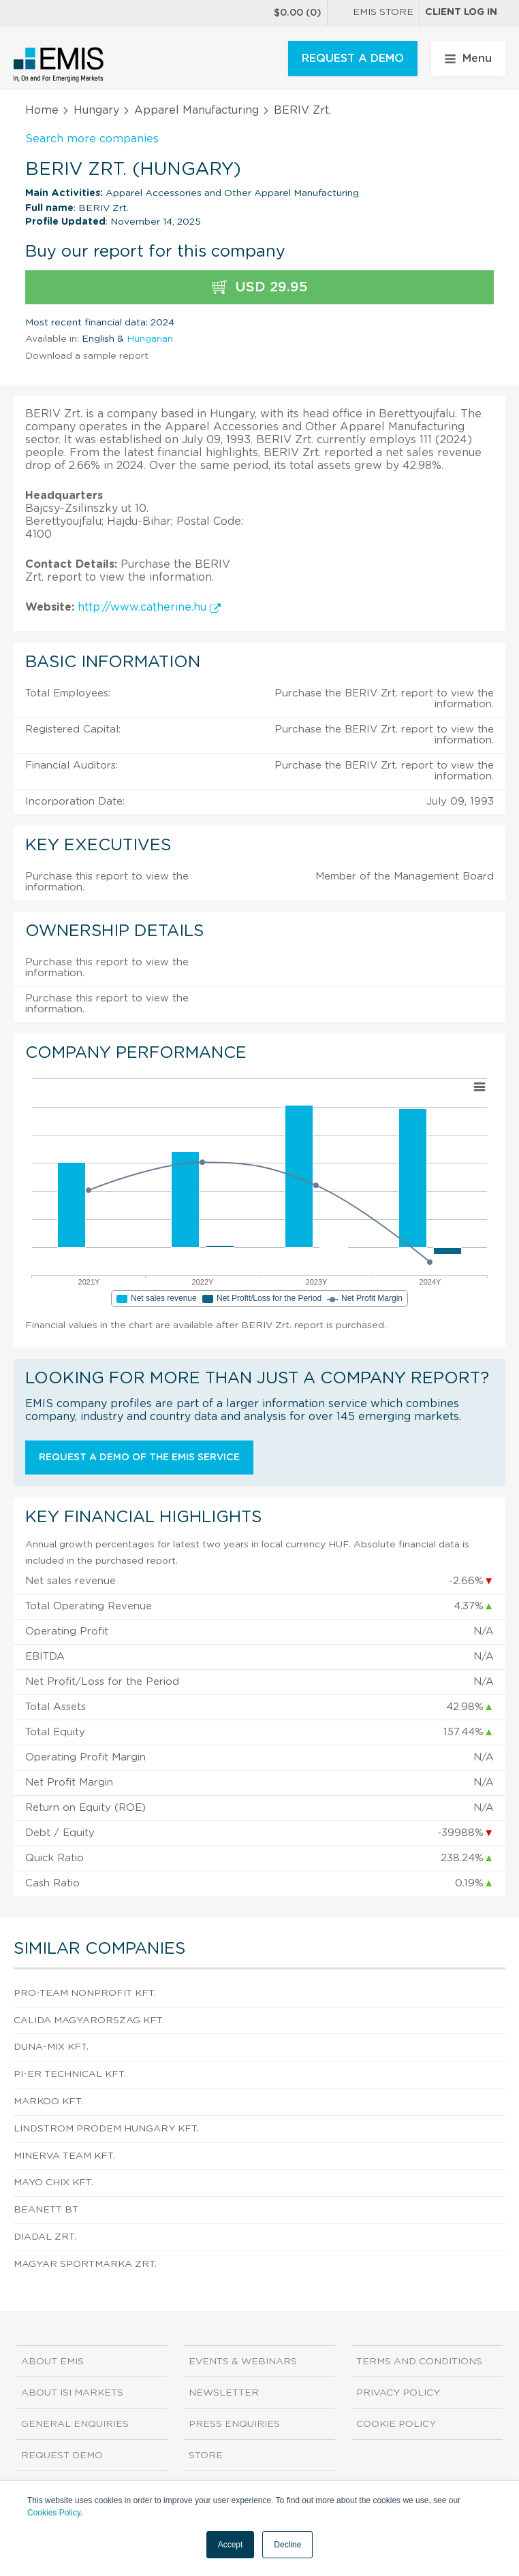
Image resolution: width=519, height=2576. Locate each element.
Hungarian (150, 339)
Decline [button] (287, 2544)
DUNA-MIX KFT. (51, 2047)
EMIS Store (373, 13)
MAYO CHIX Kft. (53, 2182)
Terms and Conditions (419, 2361)
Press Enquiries (234, 2424)
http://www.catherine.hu (149, 607)
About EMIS (52, 2361)
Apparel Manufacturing (196, 110)
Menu (468, 58)
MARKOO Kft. (48, 2101)
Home (42, 110)
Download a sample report (86, 356)
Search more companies (92, 138)
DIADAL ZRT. (45, 2237)
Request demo (62, 2455)
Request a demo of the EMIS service (139, 1457)
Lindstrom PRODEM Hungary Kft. (106, 2129)
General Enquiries (75, 2424)
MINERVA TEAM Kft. (64, 2156)
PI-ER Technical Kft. (70, 2074)
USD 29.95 (260, 287)
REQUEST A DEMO (353, 58)
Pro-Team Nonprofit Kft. (85, 1993)
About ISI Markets (72, 2393)
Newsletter (224, 2393)
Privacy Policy (398, 2393)
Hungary (96, 110)
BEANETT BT (46, 2210)
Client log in (461, 12)
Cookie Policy (396, 2424)
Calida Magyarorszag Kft (88, 2020)
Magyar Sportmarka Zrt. (85, 2264)
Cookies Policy (53, 2512)
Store (206, 2455)
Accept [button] (230, 2544)
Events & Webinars (243, 2361)
